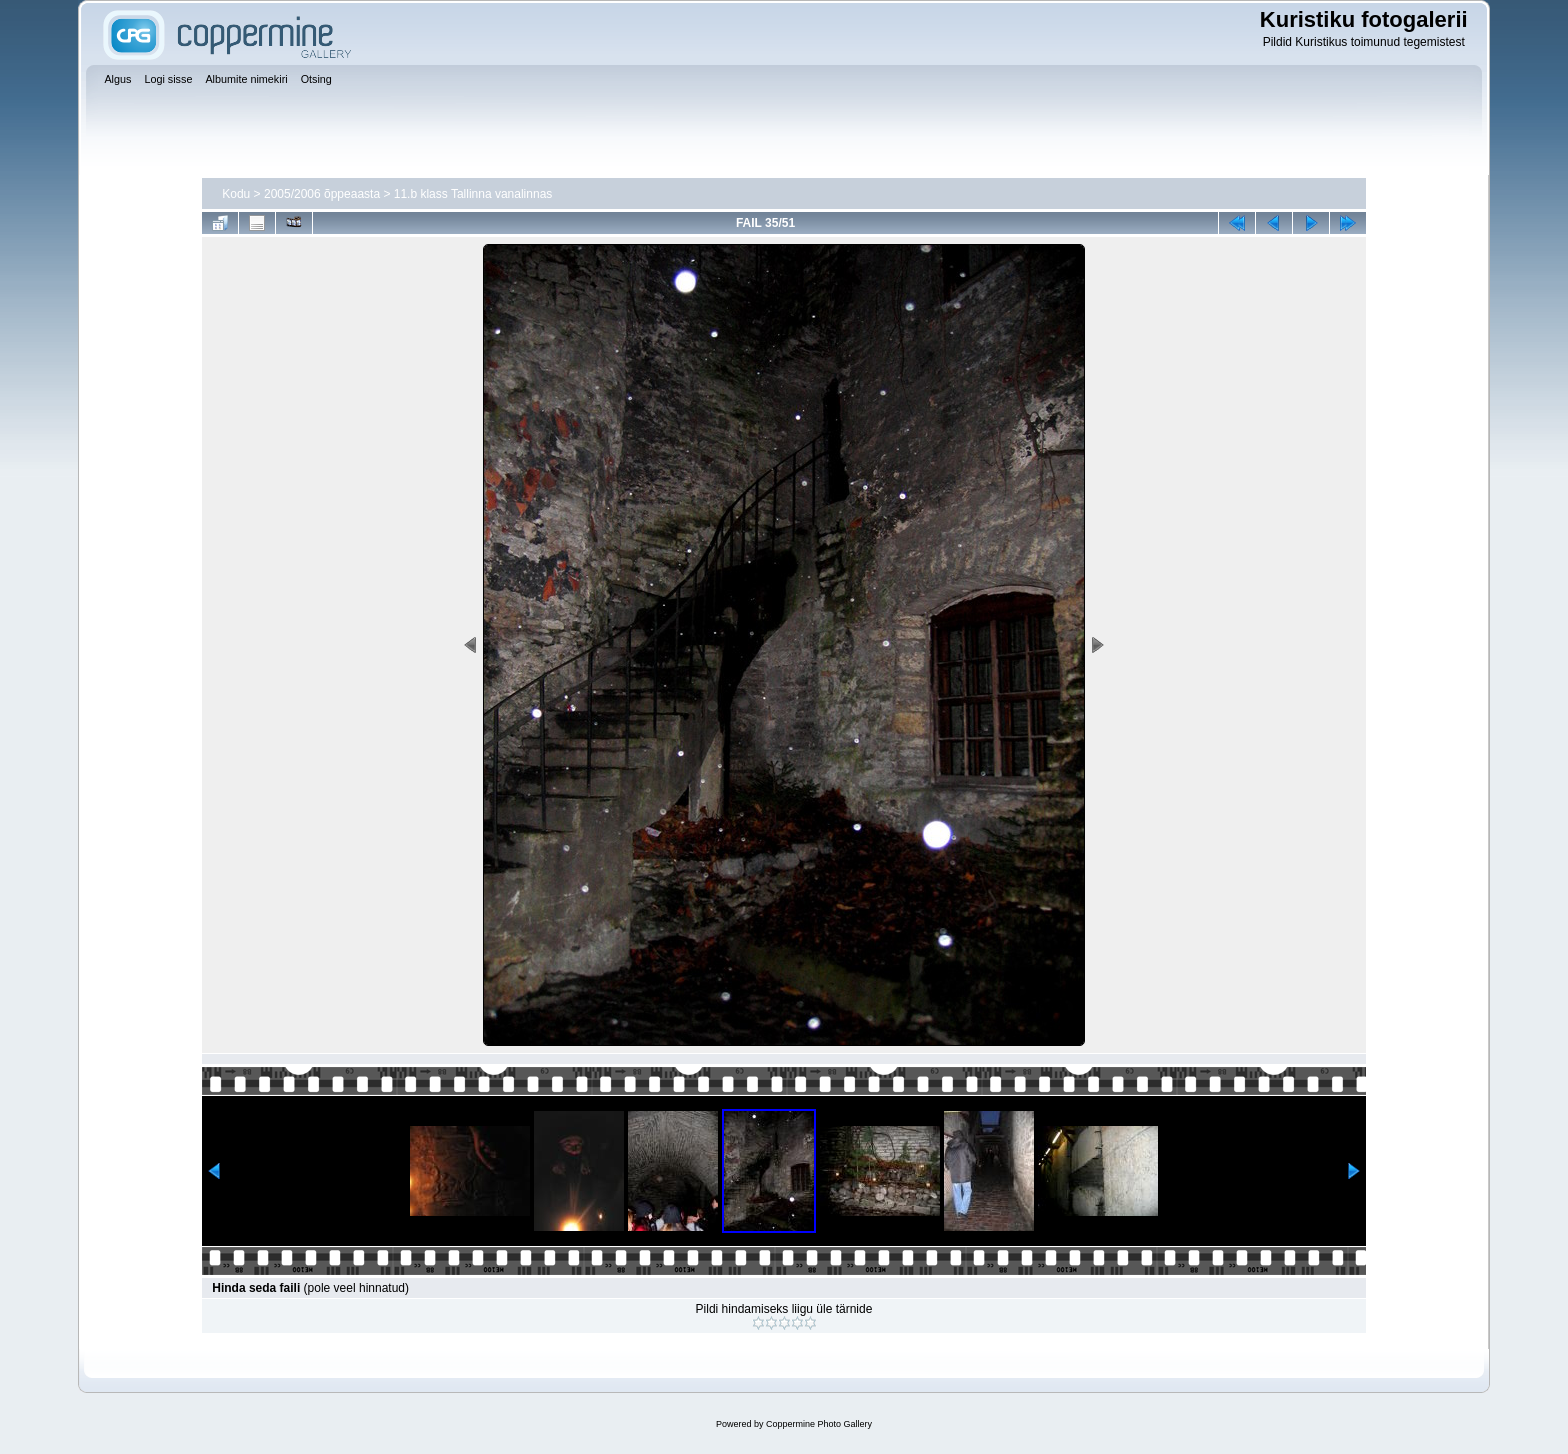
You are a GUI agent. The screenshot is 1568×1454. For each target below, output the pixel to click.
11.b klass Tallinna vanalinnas (473, 194)
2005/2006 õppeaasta (322, 194)
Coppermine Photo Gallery (819, 1424)
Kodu (236, 194)
